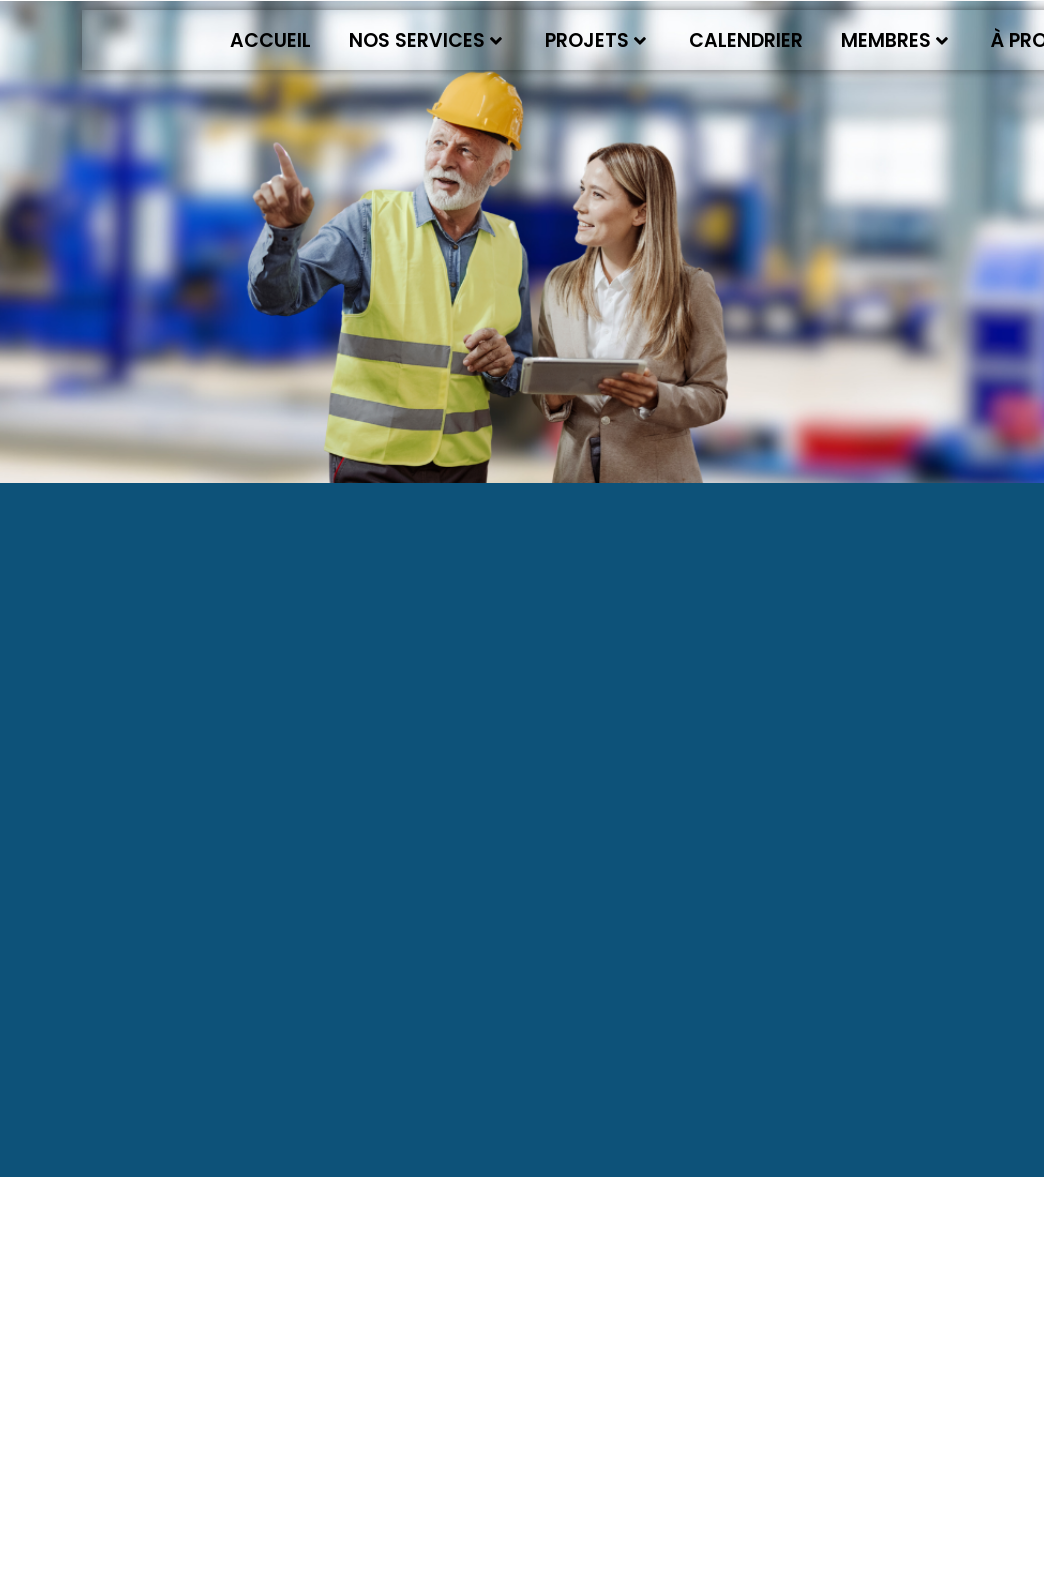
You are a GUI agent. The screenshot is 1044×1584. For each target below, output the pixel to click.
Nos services (425, 40)
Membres (894, 40)
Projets (595, 40)
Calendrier (746, 40)
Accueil (270, 40)
